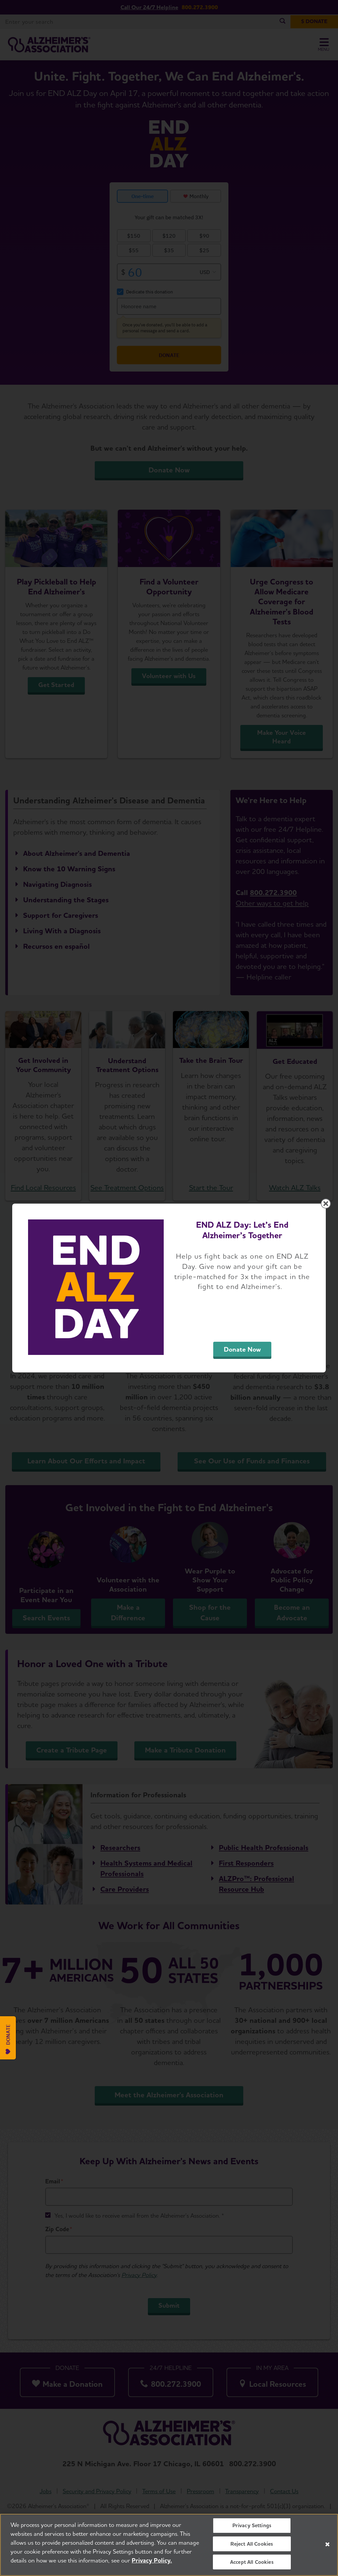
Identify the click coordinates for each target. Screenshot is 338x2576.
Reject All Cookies (251, 2544)
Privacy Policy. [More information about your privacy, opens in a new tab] (152, 2560)
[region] (169, 2545)
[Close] (327, 2544)
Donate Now (242, 1349)
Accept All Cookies (252, 2562)
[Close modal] (326, 1204)
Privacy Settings (252, 2525)
